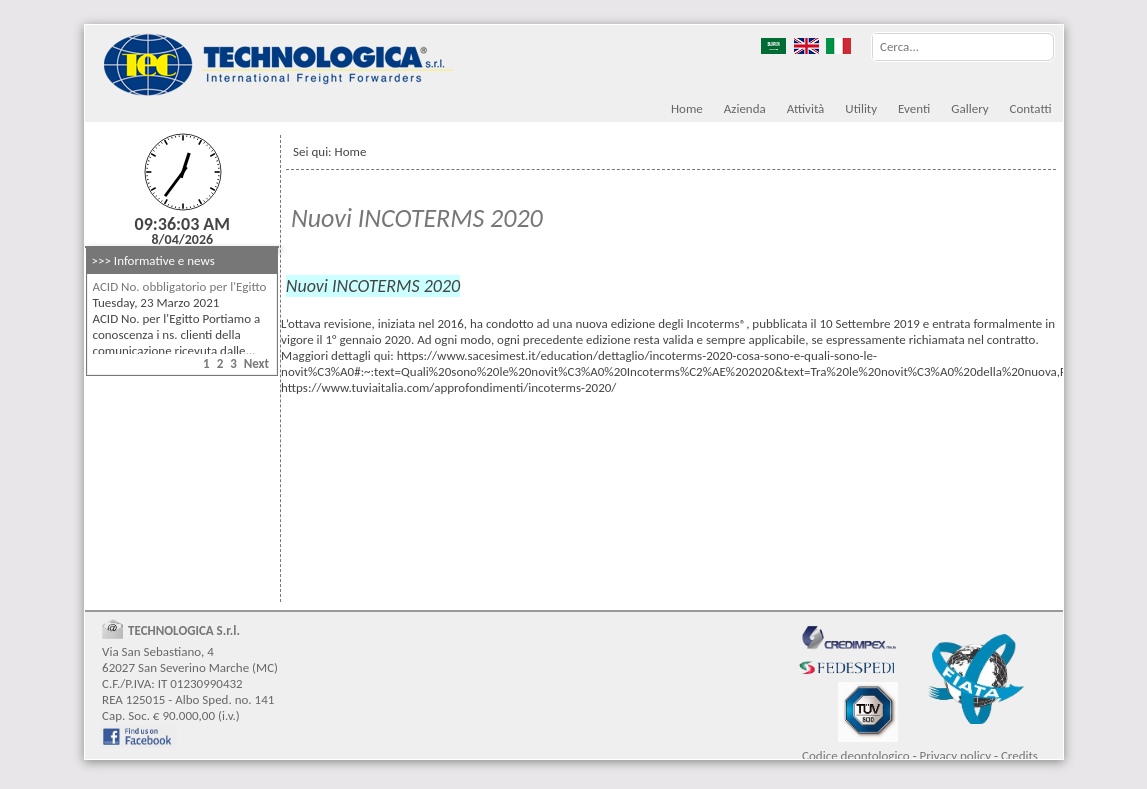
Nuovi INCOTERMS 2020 (417, 218)
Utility (861, 108)
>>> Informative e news (153, 260)
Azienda (745, 108)
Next (256, 363)
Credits (1019, 755)
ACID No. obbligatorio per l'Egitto (180, 286)
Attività (806, 108)
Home (687, 108)
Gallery (969, 108)
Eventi (914, 108)
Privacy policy (956, 755)
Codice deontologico (856, 755)
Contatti (1031, 108)
